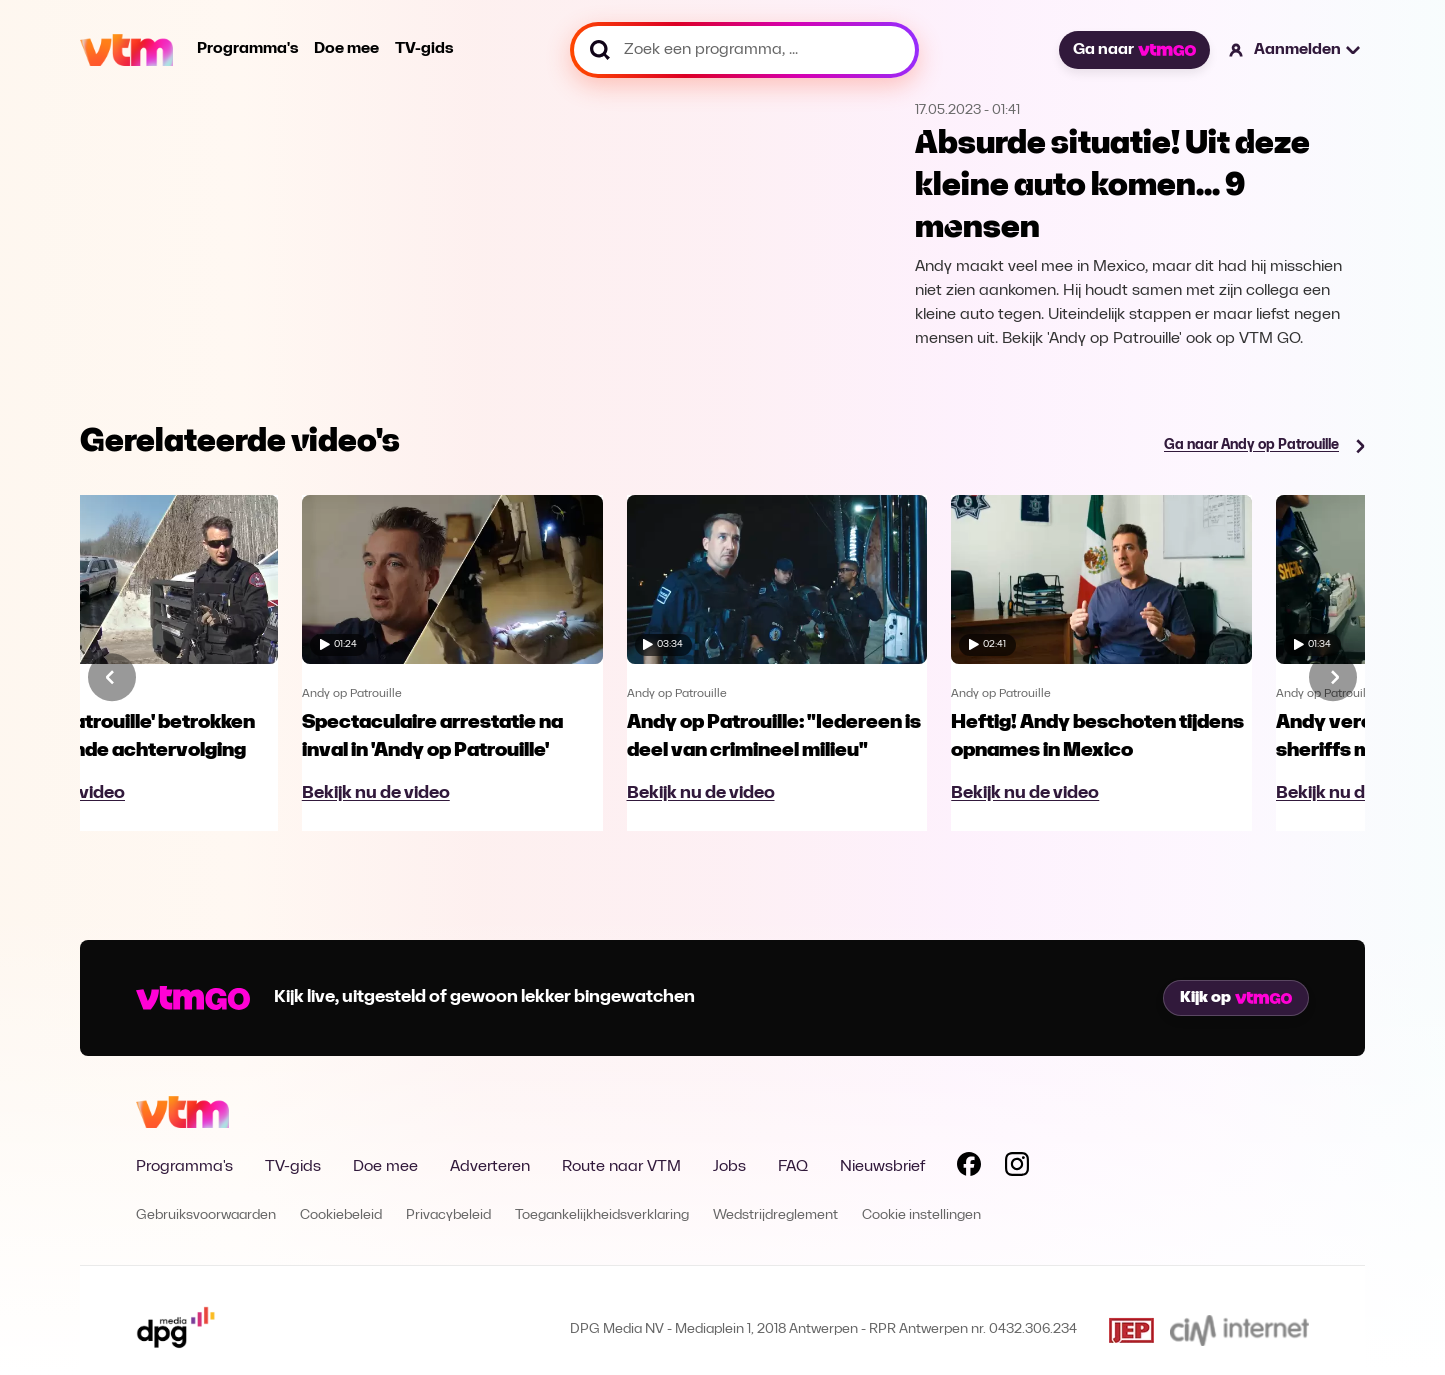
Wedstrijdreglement (775, 1215)
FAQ (793, 1167)
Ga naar (1134, 50)
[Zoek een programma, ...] (744, 50)
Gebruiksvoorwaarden (206, 1215)
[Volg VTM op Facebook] (969, 1168)
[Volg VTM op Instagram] (1017, 1168)
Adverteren (490, 1167)
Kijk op (1236, 998)
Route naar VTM (621, 1167)
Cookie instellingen (921, 1215)
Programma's (247, 49)
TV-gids (424, 49)
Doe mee (346, 49)
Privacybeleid (448, 1215)
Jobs (729, 1167)
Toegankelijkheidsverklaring (602, 1215)
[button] (1295, 50)
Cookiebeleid (341, 1215)
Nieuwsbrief (882, 1167)
